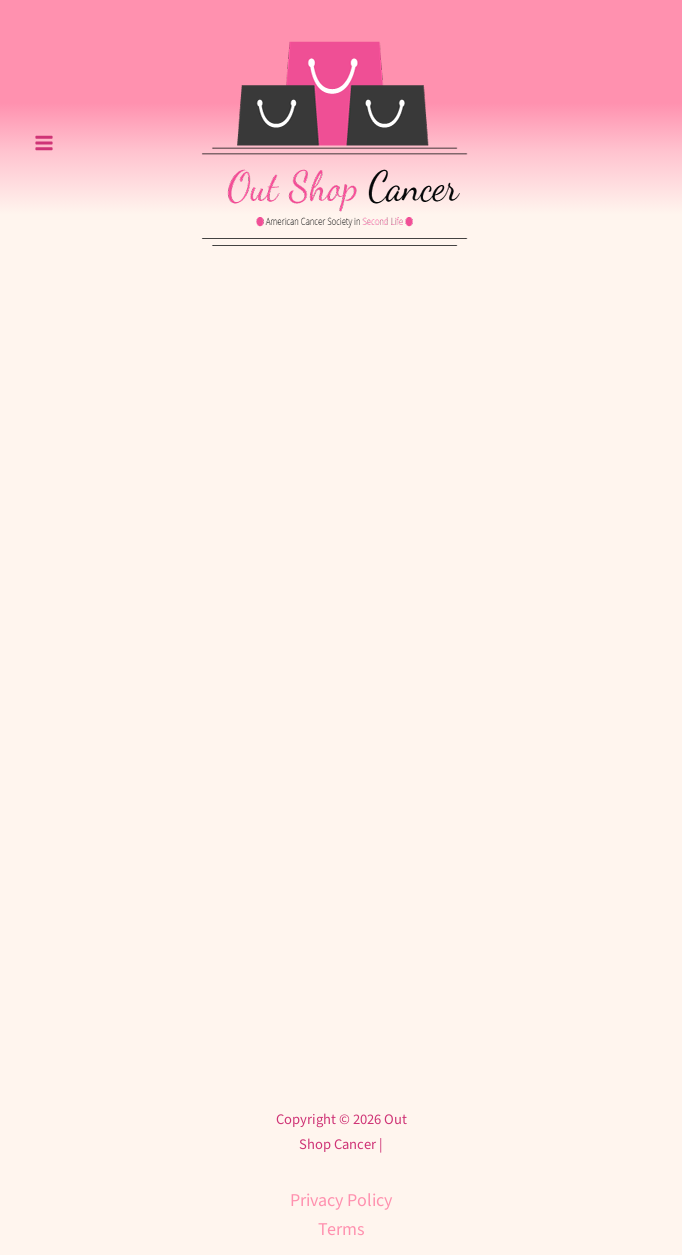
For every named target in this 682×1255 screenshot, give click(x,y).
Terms (341, 1229)
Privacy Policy (341, 1200)
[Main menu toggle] (43, 143)
